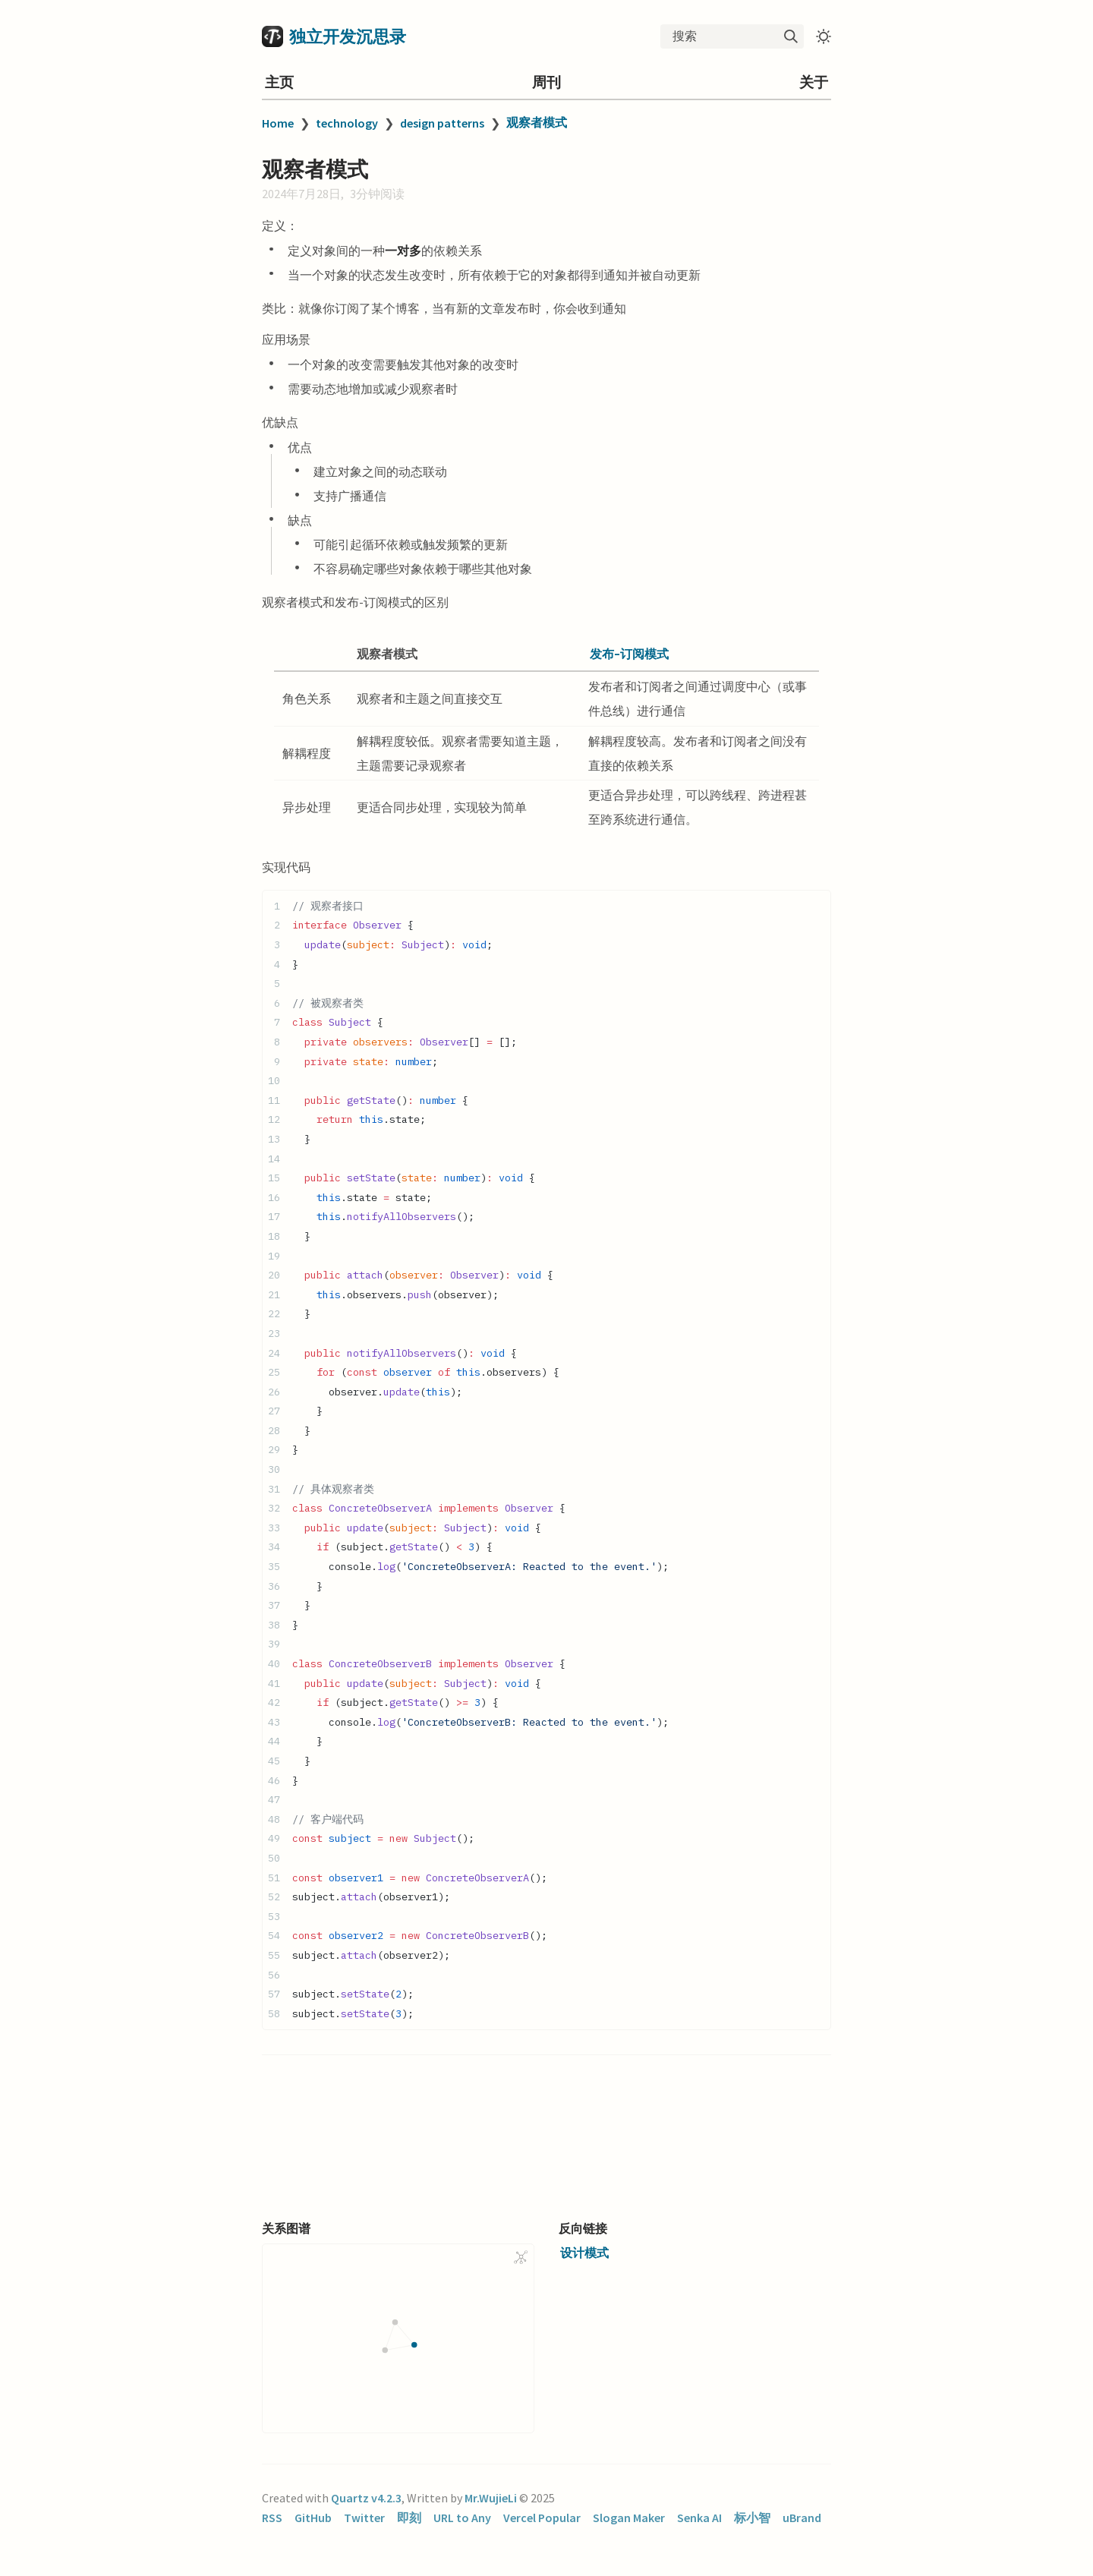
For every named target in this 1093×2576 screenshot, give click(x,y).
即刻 (409, 2517)
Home (278, 123)
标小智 (752, 2517)
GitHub (313, 2517)
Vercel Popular (542, 2517)
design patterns (442, 123)
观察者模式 (536, 122)
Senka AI (699, 2517)
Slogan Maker (629, 2517)
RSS (272, 2517)
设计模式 (584, 2252)
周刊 (546, 82)
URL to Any (462, 2517)
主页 (279, 82)
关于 (813, 82)
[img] (791, 36)
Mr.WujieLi (491, 2497)
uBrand (802, 2517)
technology (347, 123)
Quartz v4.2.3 (366, 2497)
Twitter (364, 2517)
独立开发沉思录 (347, 36)
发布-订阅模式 (629, 653)
